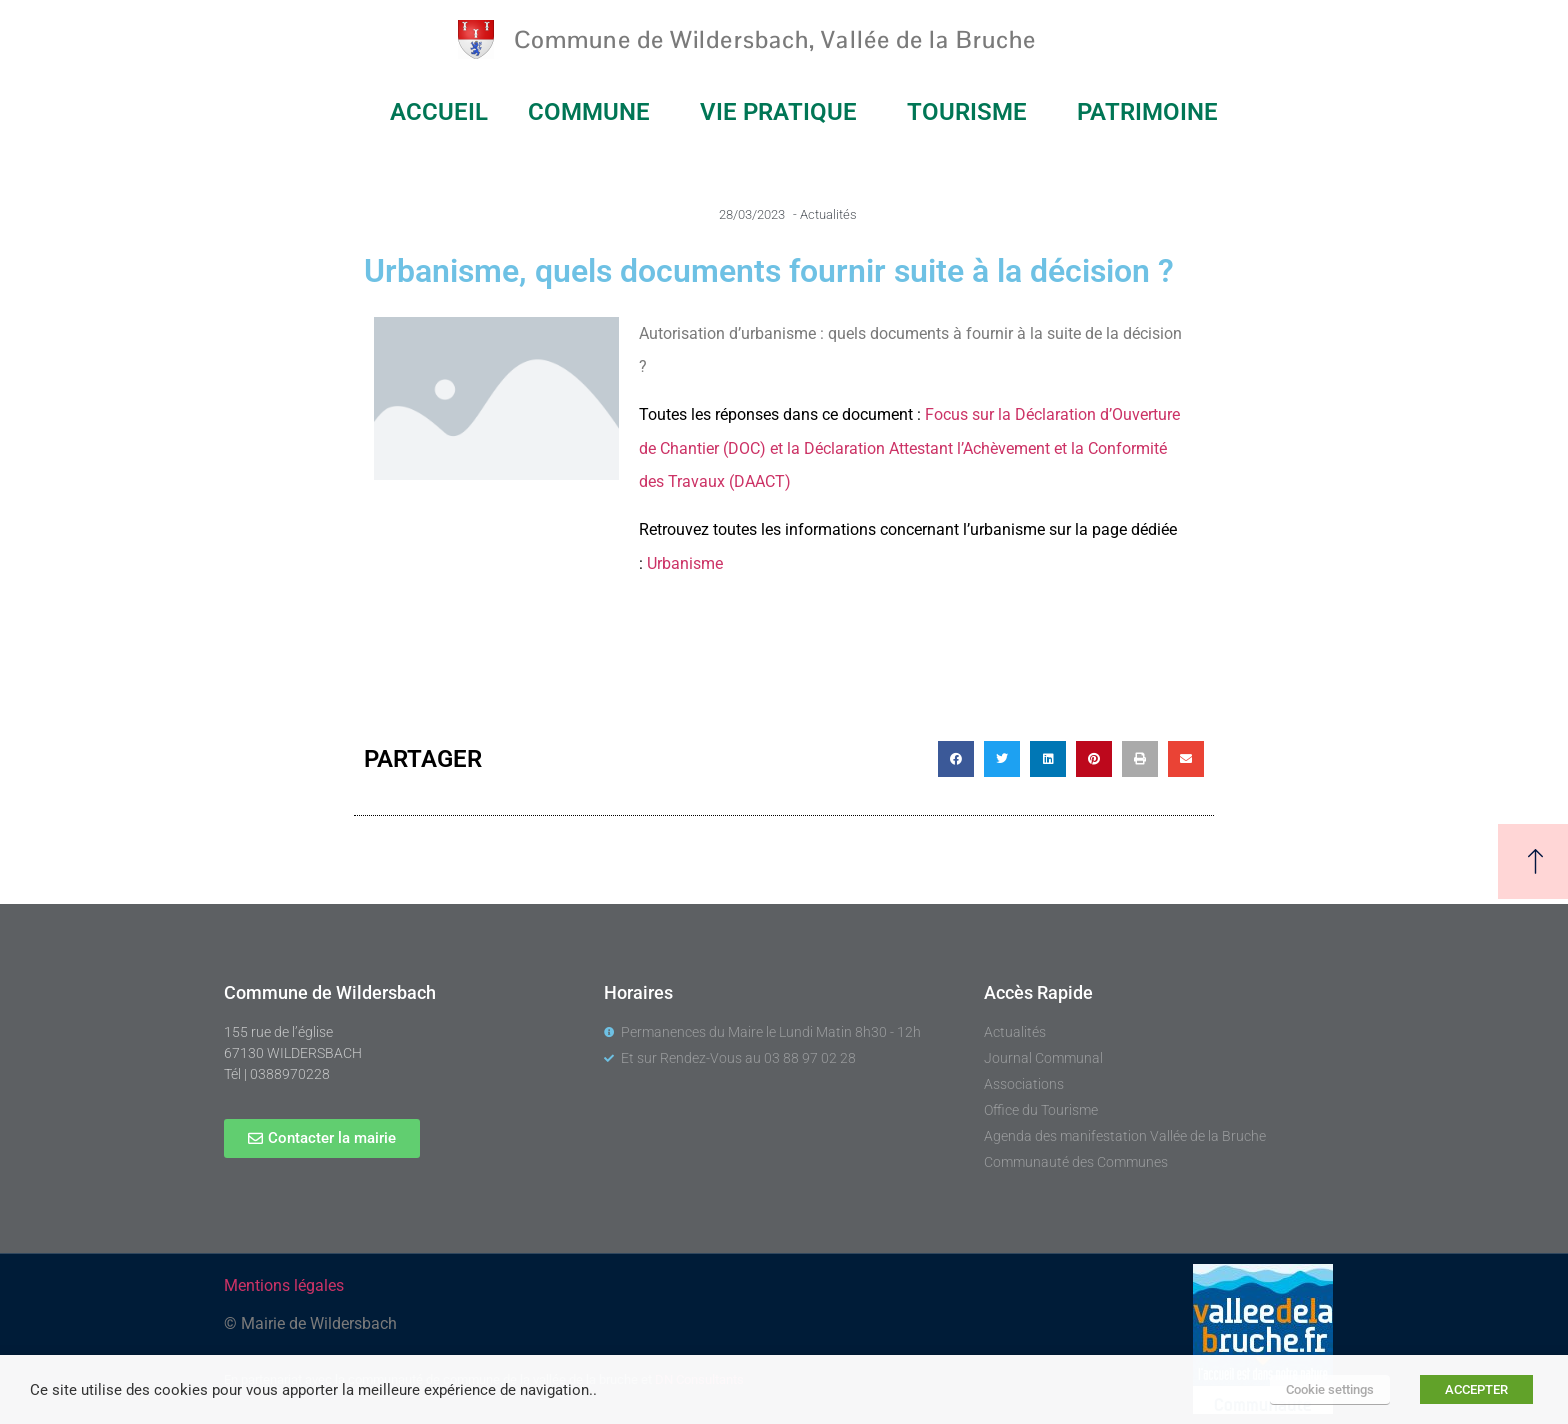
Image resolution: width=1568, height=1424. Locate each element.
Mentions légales (284, 1285)
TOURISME (972, 112)
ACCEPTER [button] (1476, 1389)
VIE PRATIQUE (783, 112)
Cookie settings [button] (1330, 1389)
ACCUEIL (439, 112)
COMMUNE (594, 112)
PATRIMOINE (1152, 112)
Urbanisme (685, 563)
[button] (956, 759)
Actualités (828, 214)
